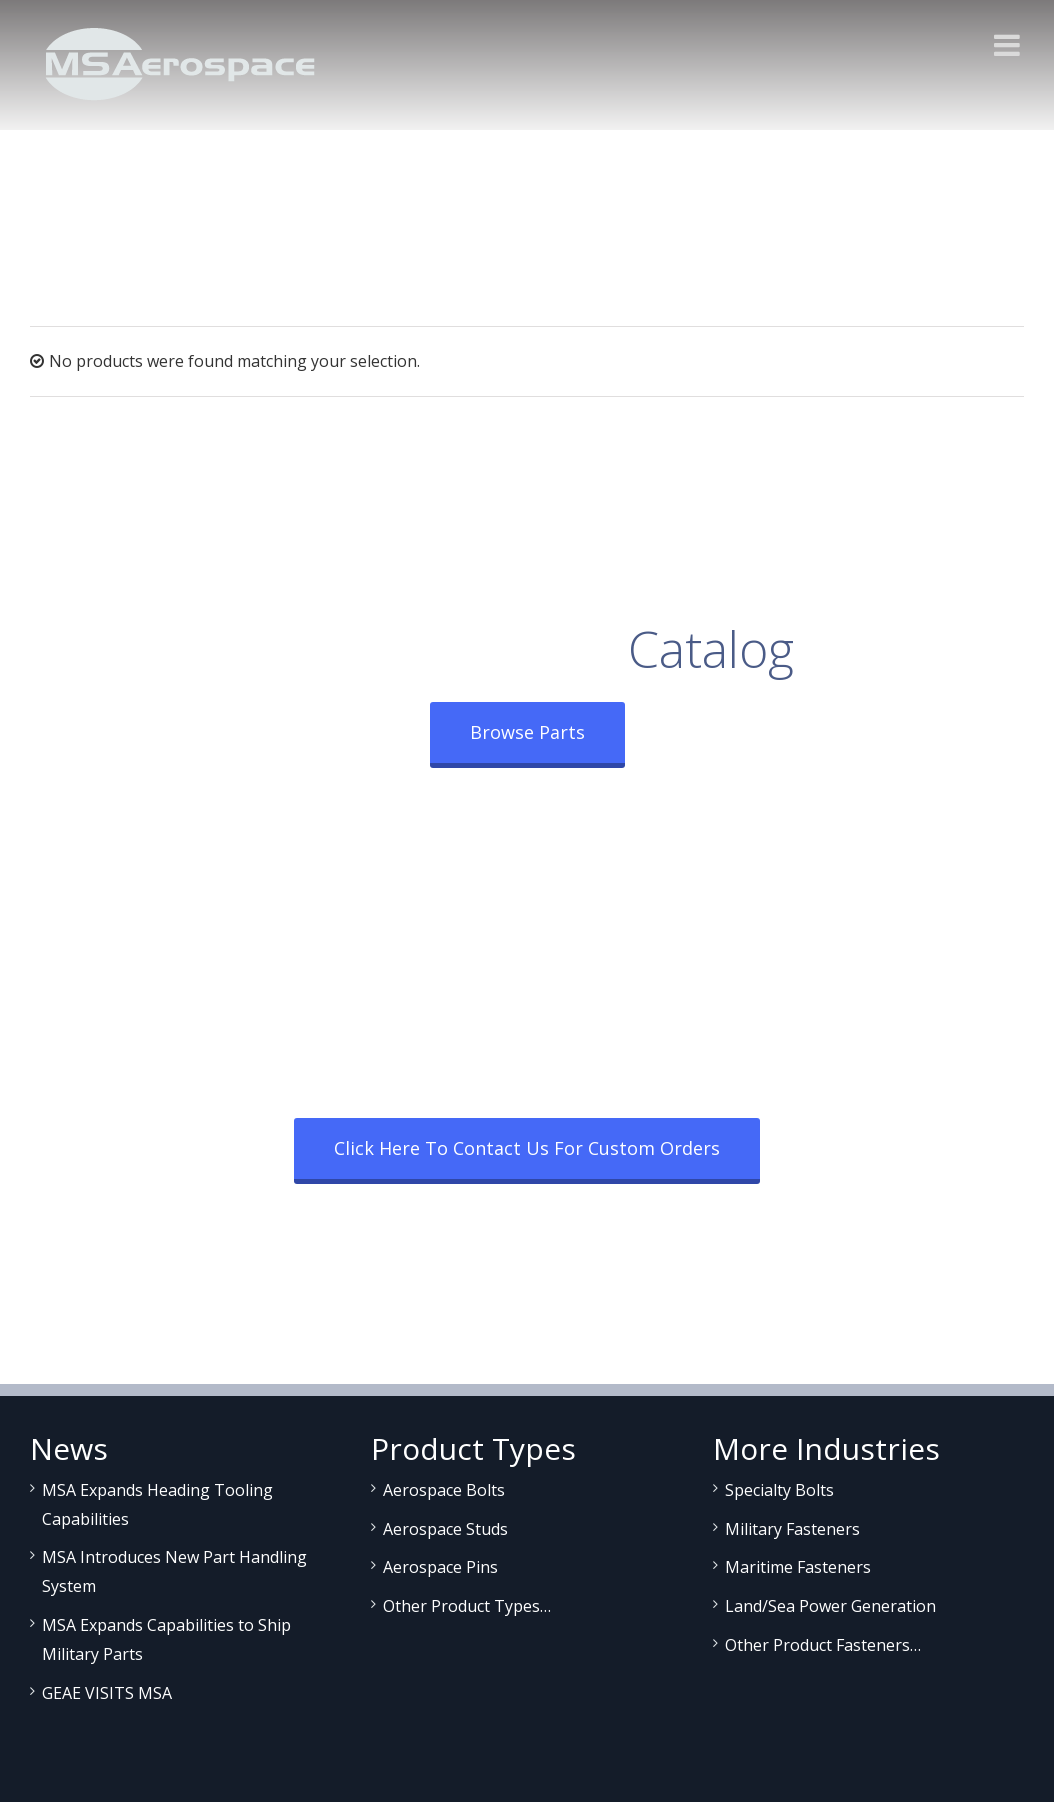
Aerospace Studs (445, 1529)
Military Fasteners (792, 1529)
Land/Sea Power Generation (830, 1606)
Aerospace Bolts (444, 1490)
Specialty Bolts (779, 1490)
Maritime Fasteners (798, 1567)
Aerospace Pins (440, 1567)
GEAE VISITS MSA (107, 1693)
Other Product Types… (467, 1606)
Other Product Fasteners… (823, 1645)
